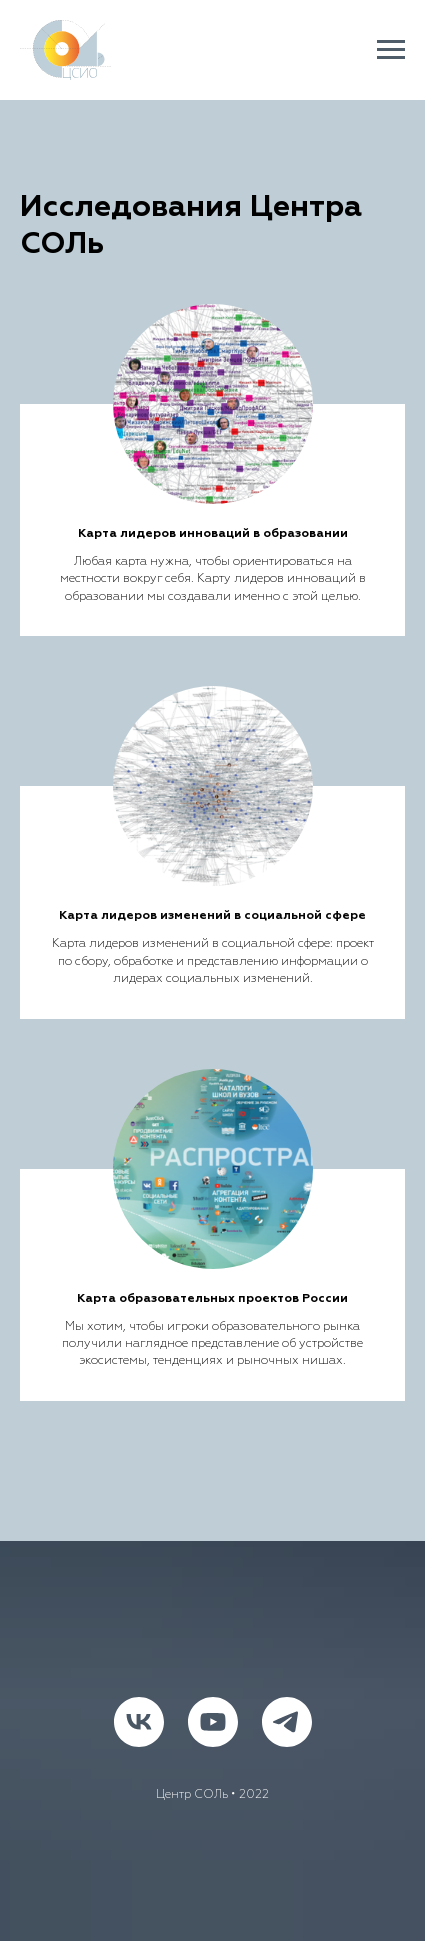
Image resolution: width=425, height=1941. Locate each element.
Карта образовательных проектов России (212, 1299)
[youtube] (213, 1722)
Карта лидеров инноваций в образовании (213, 534)
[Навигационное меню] (391, 50)
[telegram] (287, 1722)
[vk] (139, 1722)
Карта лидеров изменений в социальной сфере (212, 916)
